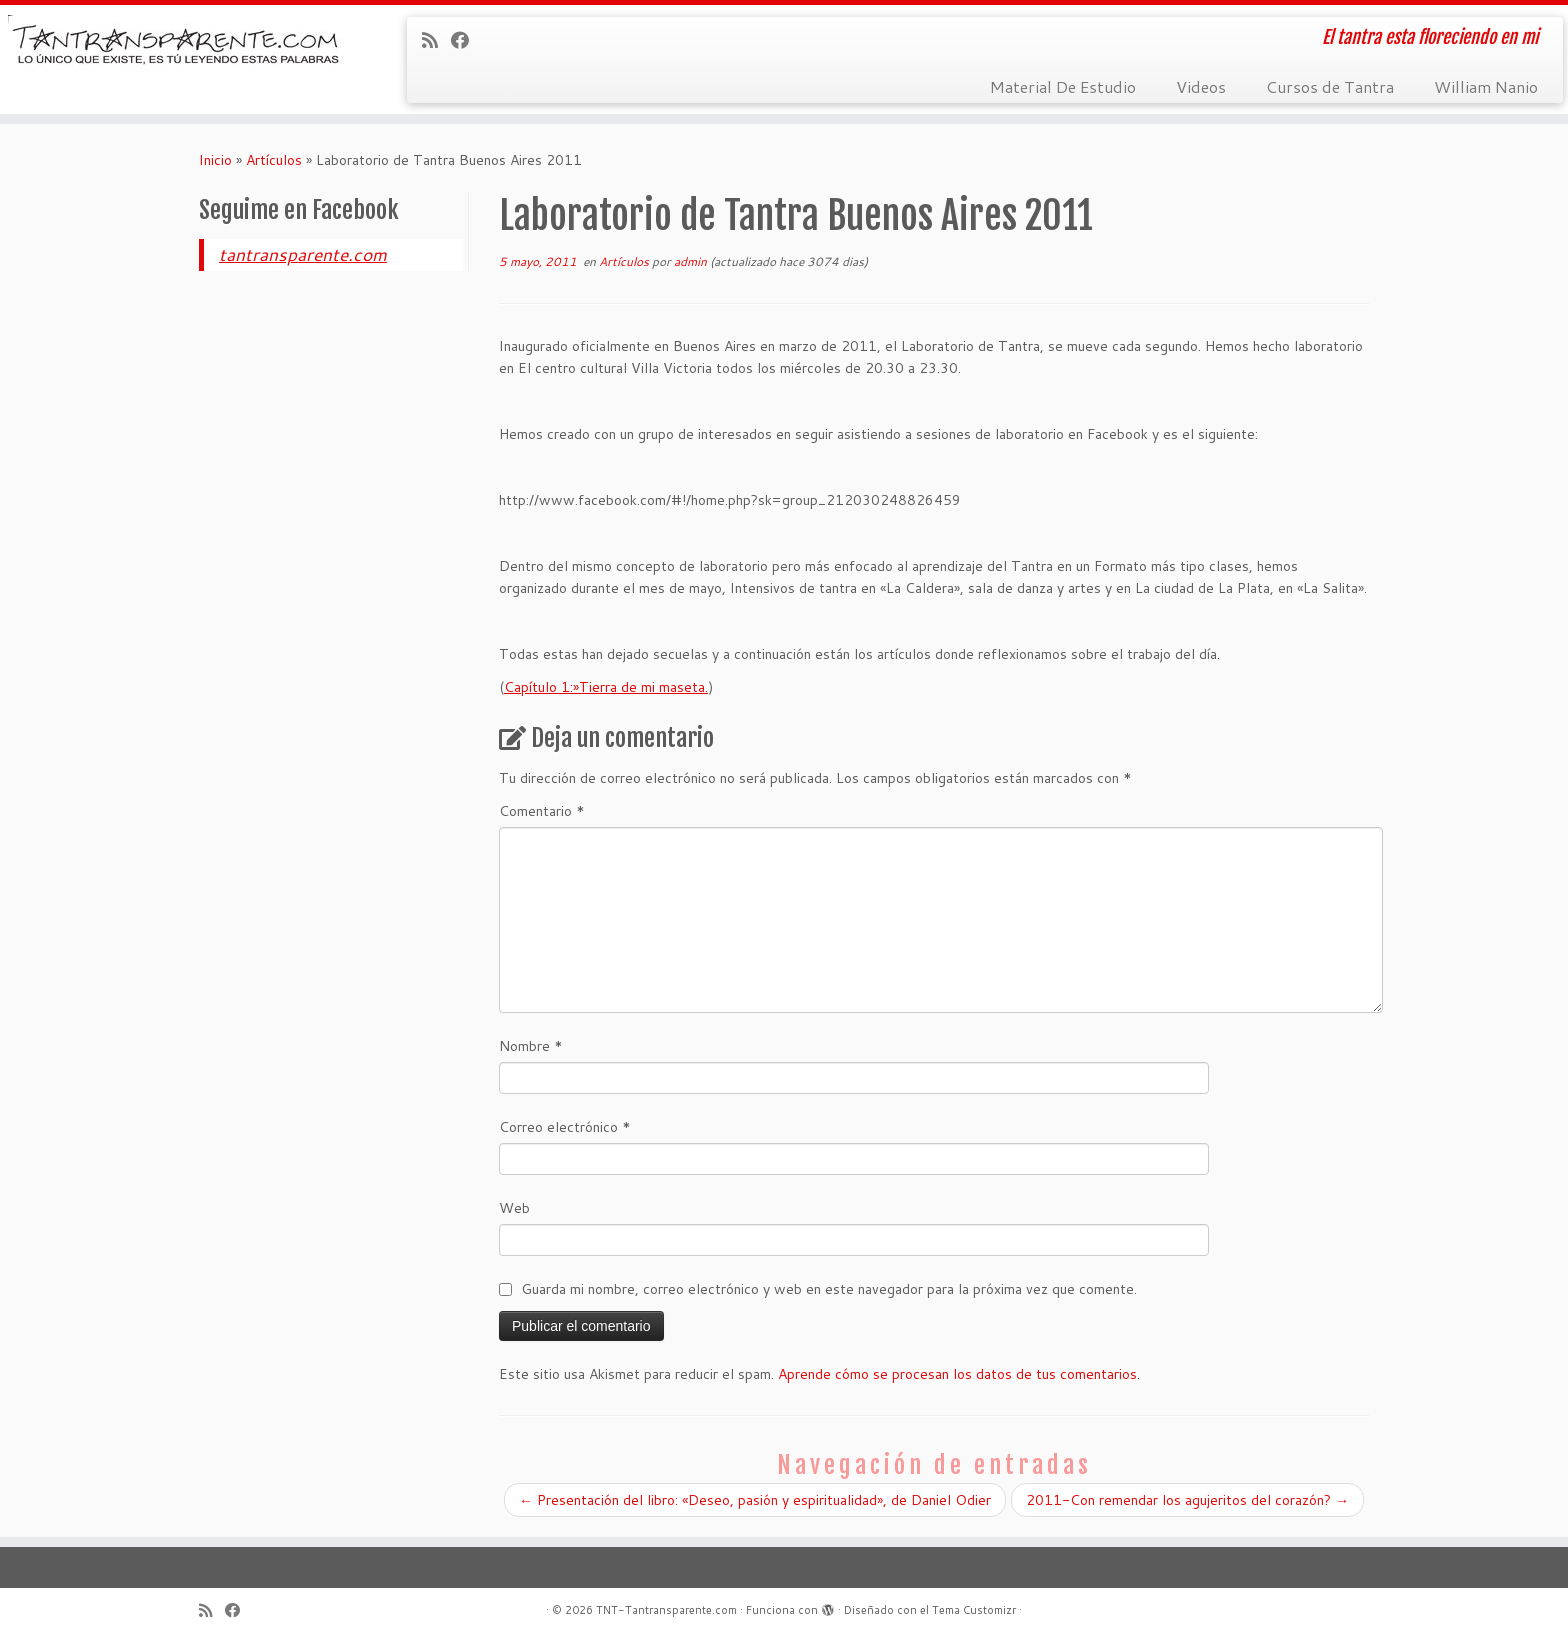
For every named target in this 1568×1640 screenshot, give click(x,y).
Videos (1201, 86)
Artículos (274, 160)
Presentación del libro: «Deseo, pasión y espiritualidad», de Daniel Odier (755, 1500)
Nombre (531, 1046)
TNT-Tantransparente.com (666, 1610)
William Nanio (1486, 86)
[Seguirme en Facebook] (466, 40)
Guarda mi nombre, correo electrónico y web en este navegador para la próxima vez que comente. (829, 1289)
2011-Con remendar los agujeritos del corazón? (1187, 1500)
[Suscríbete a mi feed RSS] (436, 40)
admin (690, 261)
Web (514, 1208)
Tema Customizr (974, 1610)
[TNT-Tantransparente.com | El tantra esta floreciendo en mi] (181, 45)
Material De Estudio (1063, 86)
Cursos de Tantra (1330, 86)
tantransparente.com (303, 254)
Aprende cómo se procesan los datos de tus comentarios (957, 1374)
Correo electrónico (565, 1127)
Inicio (215, 160)
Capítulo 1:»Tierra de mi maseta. (606, 687)
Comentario (542, 811)
